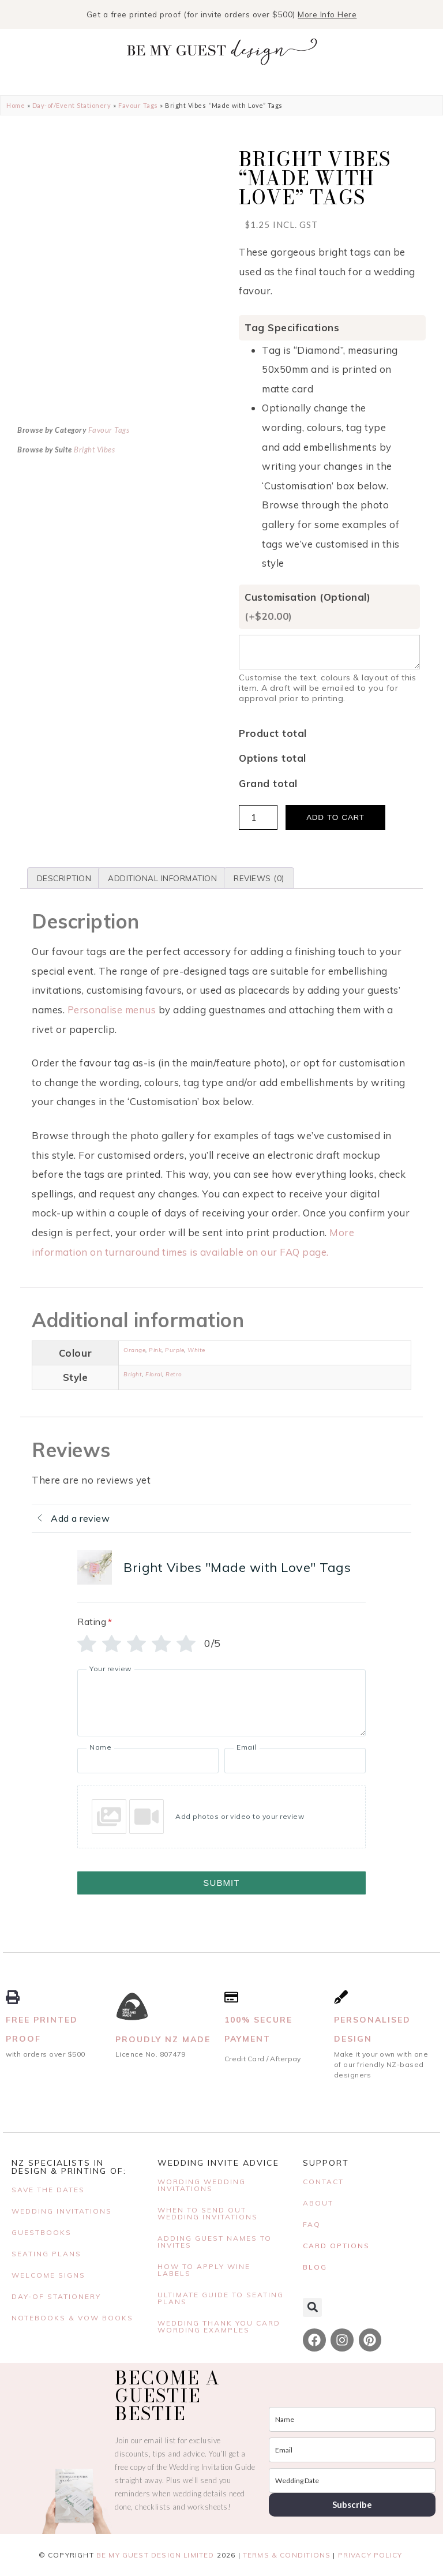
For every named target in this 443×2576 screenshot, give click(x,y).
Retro (174, 1374)
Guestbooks (42, 2232)
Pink (155, 1350)
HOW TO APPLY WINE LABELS (203, 2270)
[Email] (295, 1760)
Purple (174, 1350)
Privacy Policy (370, 2555)
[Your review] (221, 1702)
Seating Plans (46, 2253)
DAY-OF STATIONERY (56, 2296)
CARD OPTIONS (336, 2245)
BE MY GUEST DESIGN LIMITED (155, 2555)
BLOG (315, 2267)
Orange (134, 1350)
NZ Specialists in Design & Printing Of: (69, 2167)
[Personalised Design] (341, 1997)
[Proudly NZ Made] (132, 2007)
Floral (153, 1374)
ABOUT (318, 2203)
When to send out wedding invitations (207, 2213)
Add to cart (335, 817)
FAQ (312, 2224)
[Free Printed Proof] (13, 1997)
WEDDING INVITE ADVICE (218, 2163)
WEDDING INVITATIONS (62, 2211)
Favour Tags (138, 105)
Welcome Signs (48, 2275)
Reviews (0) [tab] (259, 878)
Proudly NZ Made (163, 2039)
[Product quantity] (258, 817)
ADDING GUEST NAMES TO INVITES (214, 2241)
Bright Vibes (94, 551)
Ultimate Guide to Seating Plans (220, 2298)
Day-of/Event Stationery (71, 105)
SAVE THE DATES (48, 2189)
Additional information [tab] (162, 878)
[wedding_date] (352, 2480)
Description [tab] (64, 878)
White (196, 1350)
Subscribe (352, 2504)
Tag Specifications (292, 327)
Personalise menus (113, 1010)
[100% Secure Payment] (231, 1997)
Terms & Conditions (287, 2555)
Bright (132, 1374)
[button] (312, 2307)
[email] (352, 2450)
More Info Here (327, 14)
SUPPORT (326, 2163)
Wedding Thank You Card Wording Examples (218, 2326)
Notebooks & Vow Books (72, 2317)
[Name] (148, 1760)
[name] (352, 2419)
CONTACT (323, 2181)
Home (15, 105)
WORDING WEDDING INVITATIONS (201, 2185)
